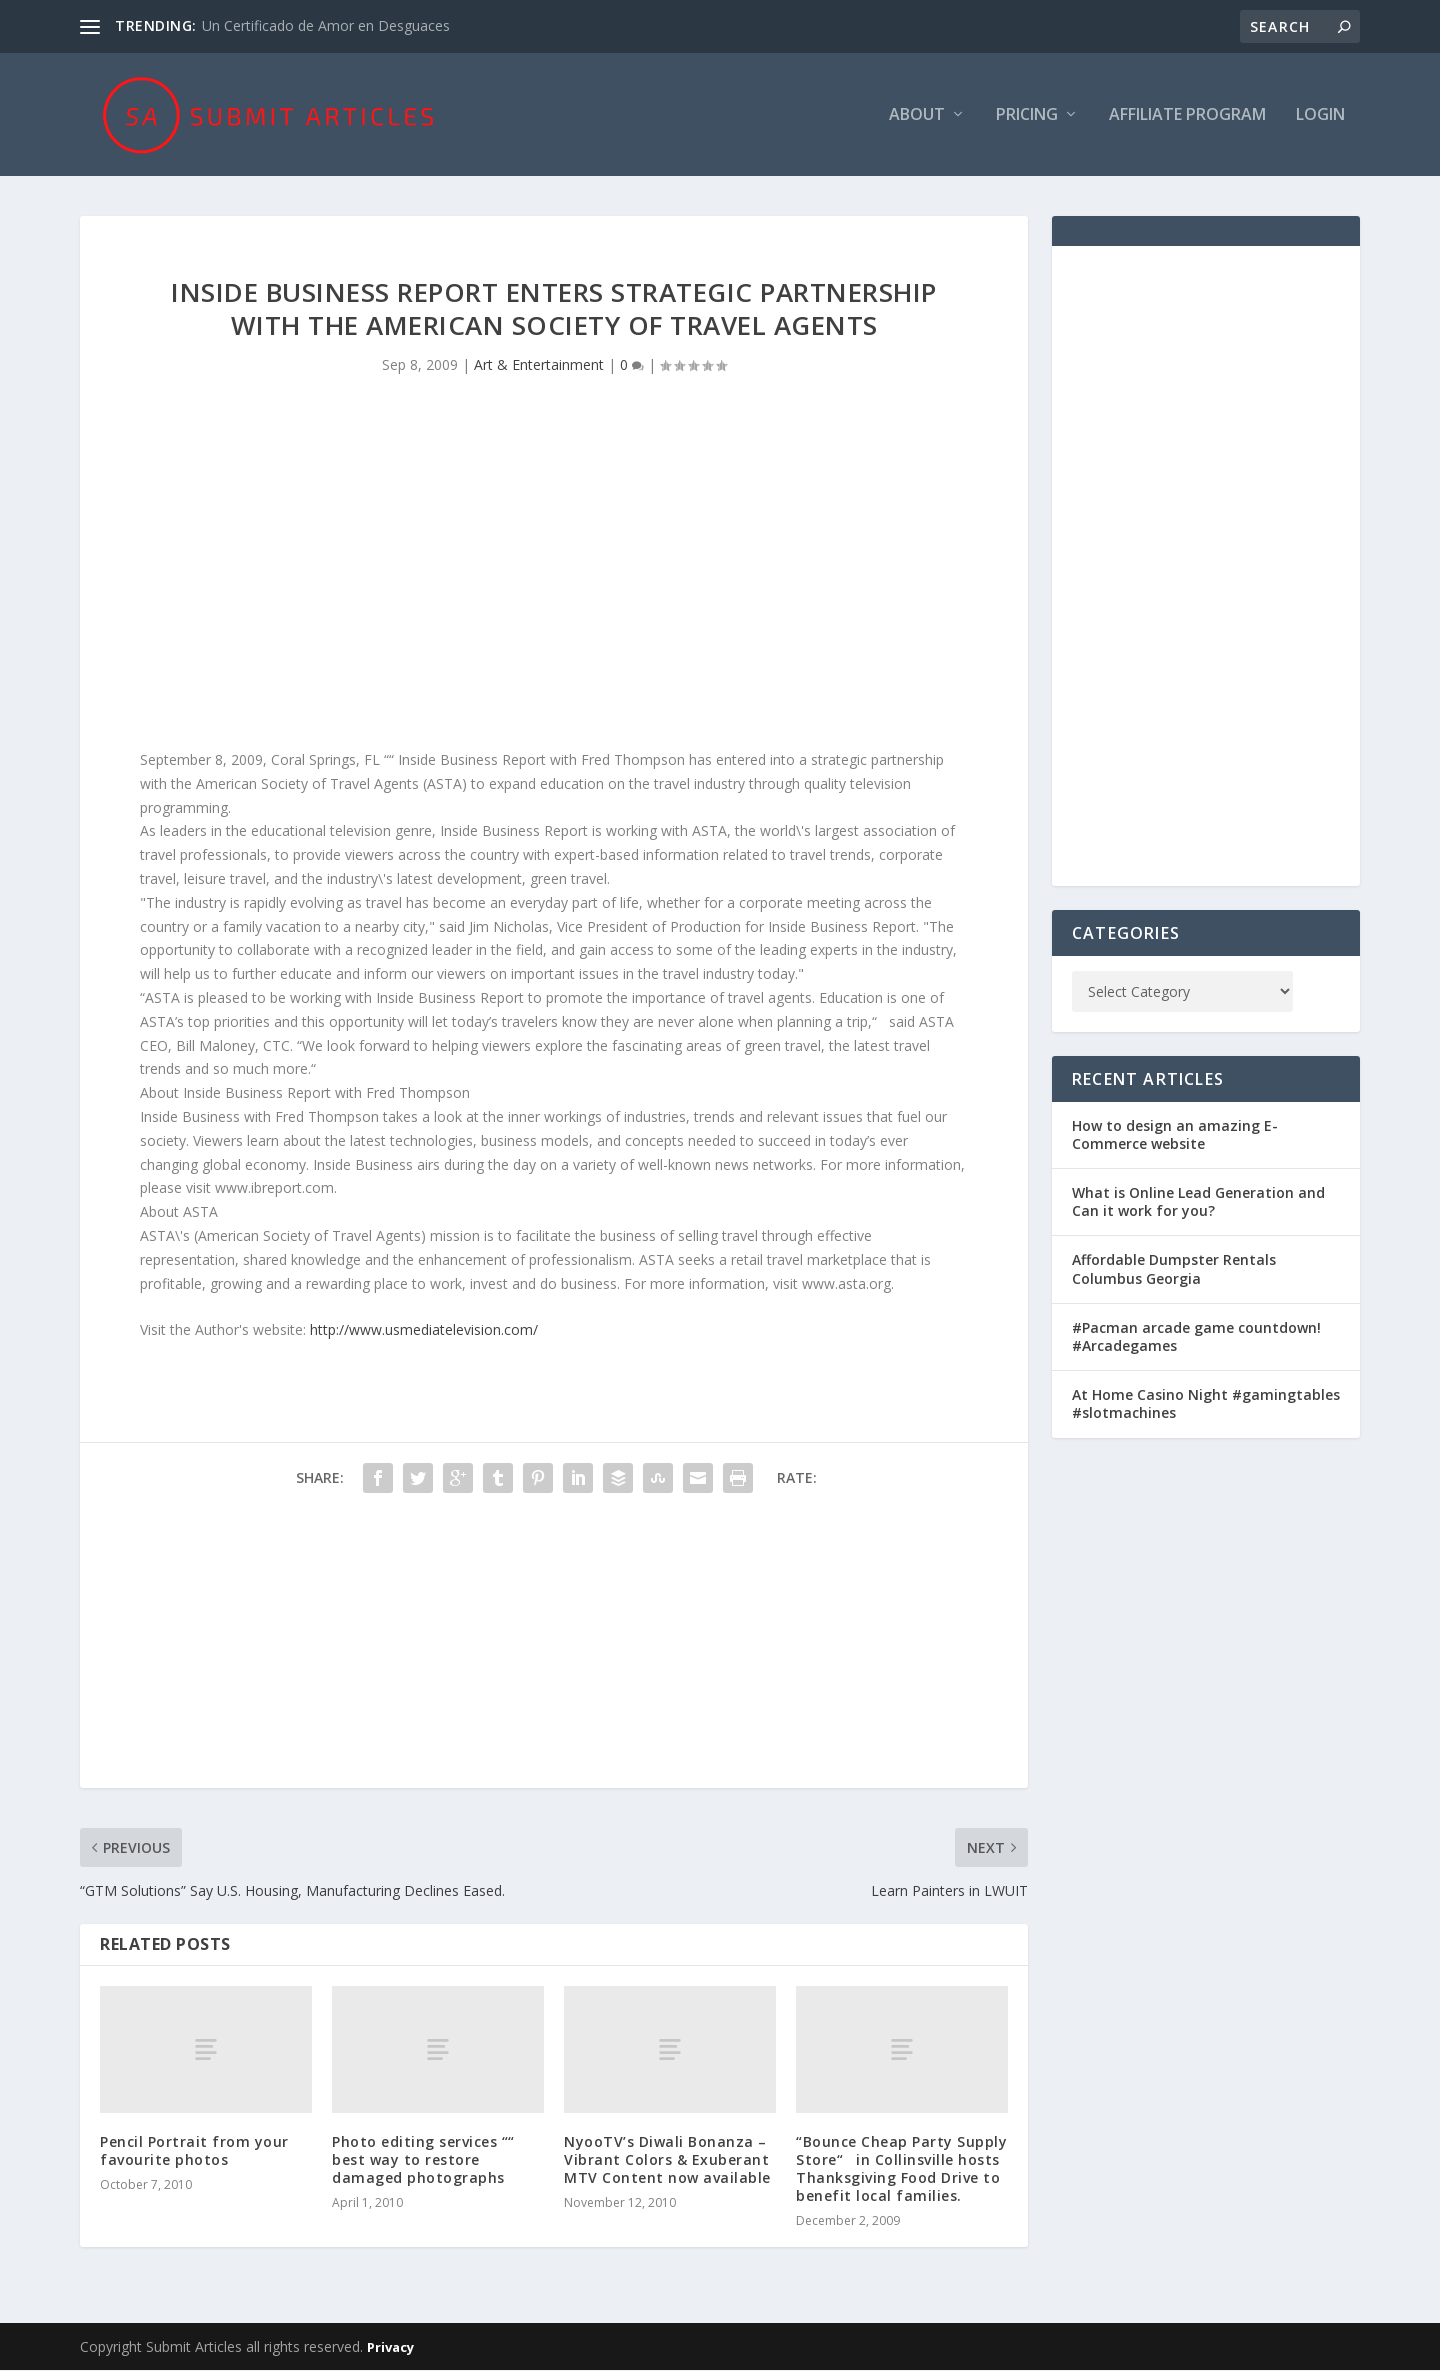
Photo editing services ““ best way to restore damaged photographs (423, 2160)
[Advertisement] (554, 579)
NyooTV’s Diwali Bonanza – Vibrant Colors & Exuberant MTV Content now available (667, 2160)
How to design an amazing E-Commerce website (1175, 1135)
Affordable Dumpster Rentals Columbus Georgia (1174, 1270)
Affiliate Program (1187, 116)
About (917, 116)
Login (1320, 116)
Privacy (390, 2348)
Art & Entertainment (539, 366)
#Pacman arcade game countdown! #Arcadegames (1196, 1337)
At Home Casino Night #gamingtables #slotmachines (1206, 1404)
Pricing (1027, 116)
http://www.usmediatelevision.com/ (424, 1330)
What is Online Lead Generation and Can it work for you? (1198, 1202)
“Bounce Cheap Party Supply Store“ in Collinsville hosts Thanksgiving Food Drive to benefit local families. (901, 2170)
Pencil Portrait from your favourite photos (194, 2151)
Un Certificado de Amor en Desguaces (326, 25)
